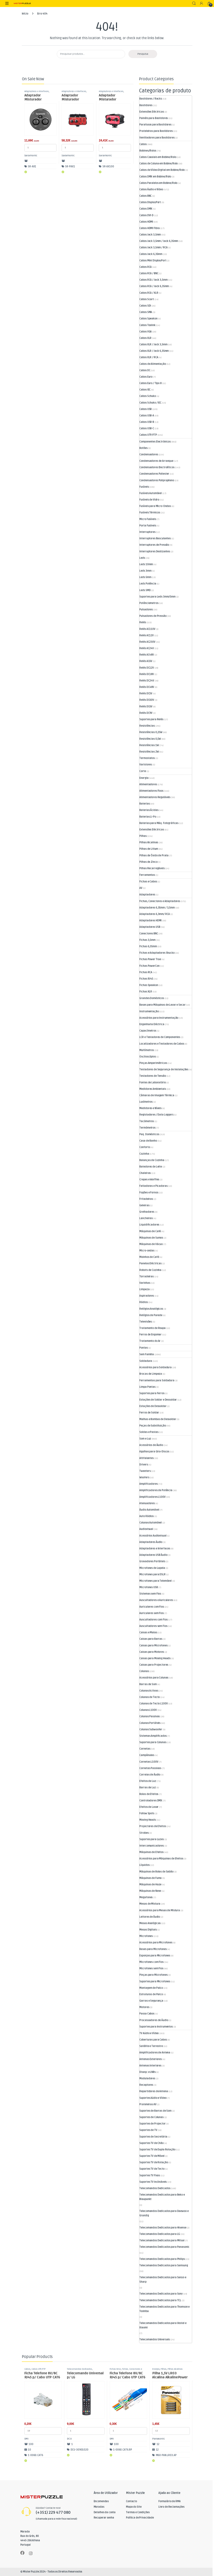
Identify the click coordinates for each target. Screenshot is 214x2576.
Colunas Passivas (149, 1716)
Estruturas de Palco (151, 1994)
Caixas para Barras (150, 1638)
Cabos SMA (145, 312)
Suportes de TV (148, 2130)
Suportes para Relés (151, 719)
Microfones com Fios (151, 1962)
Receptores (146, 2084)
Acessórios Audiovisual (152, 1535)
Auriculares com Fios (151, 1606)
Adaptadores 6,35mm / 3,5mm (157, 907)
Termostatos (147, 758)
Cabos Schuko (147, 396)
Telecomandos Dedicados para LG (159, 2234)
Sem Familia (146, 1354)
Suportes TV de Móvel (151, 2156)
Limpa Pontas (147, 1386)
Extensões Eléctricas (151, 111)
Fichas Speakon (148, 985)
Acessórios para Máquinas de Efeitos (161, 1858)
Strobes (144, 1832)
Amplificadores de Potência (155, 1490)
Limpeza (144, 1289)
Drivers (143, 1464)
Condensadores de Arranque (156, 461)
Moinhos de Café (149, 1257)
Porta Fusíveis (147, 525)
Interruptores (147, 532)
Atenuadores (147, 1503)
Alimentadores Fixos (151, 790)
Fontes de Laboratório (152, 1082)
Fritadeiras (146, 1199)
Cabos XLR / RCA (148, 357)
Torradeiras (146, 1276)
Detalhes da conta (105, 2512)
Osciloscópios (147, 1056)
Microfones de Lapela (152, 1568)
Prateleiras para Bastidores (156, 131)
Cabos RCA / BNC (148, 273)
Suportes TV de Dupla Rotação (157, 2149)
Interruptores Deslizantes (154, 551)
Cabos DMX (145, 208)
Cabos (143, 144)
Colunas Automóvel (150, 1522)
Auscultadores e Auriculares (156, 1600)
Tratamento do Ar (149, 1341)
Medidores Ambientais (152, 1089)
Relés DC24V (146, 680)
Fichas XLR (145, 991)
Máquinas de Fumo (150, 1878)
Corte (142, 771)
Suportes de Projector (152, 2123)
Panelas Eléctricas (150, 1263)
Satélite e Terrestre (151, 2046)
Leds (142, 558)
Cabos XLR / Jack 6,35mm (154, 350)
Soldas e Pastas (148, 1432)
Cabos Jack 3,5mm (150, 234)
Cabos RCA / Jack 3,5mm (153, 279)
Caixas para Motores (151, 1652)
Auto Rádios (146, 1516)
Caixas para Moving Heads (155, 1658)
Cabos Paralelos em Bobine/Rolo (158, 183)
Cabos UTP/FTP (148, 434)
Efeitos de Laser (148, 1807)
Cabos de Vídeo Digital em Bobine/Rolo (162, 170)
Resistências (147, 725)
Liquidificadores (149, 1224)
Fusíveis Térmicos (149, 512)
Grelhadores (146, 1211)
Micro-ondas (146, 1250)
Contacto (131, 2501)
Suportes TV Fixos (149, 2175)
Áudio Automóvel (149, 1509)
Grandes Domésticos (151, 998)
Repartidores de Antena (153, 2091)
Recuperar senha (104, 2517)
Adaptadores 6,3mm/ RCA (154, 914)
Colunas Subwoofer (150, 1729)
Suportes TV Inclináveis (153, 2181)
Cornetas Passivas (150, 1768)
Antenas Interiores (150, 2065)
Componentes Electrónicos (155, 441)
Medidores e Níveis (150, 1108)
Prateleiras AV (147, 2104)
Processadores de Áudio (153, 2020)
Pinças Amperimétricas (153, 1063)
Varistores (145, 764)
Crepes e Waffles (149, 1179)
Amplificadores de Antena (154, 2052)
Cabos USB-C (146, 428)
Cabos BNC (145, 195)
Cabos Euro (145, 376)
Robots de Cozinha (150, 1270)
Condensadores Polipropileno (156, 480)
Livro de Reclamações (171, 2506)
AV (140, 888)
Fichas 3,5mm (147, 940)
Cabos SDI (145, 305)
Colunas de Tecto (149, 1697)
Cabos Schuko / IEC (150, 402)
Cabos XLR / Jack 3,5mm (153, 344)
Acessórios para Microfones (155, 1942)
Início (25, 13)
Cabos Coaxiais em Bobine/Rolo (157, 157)
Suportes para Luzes (151, 1839)
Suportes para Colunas (152, 1742)
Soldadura (145, 1361)
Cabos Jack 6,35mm (150, 254)
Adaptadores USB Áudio (153, 1555)
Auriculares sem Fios (151, 1613)
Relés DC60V (146, 699)
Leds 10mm (146, 564)
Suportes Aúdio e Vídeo (152, 2098)
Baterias (144, 803)
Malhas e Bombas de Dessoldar (157, 1419)
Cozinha (144, 1153)
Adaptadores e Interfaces (36, 91)
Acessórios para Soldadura (155, 1367)
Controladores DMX (150, 1800)
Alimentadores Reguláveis (154, 797)
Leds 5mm (145, 577)
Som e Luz (145, 1438)
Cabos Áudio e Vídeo (151, 189)
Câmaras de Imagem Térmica (156, 1095)
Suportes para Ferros (151, 1393)
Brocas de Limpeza (150, 1373)
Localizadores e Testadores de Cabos (161, 1043)
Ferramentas (147, 875)
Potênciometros (148, 603)
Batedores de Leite (150, 1166)
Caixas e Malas (148, 1632)
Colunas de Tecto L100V (153, 1703)
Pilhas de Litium (148, 848)
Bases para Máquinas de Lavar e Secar (162, 1004)
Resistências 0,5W (150, 738)
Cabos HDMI (146, 221)
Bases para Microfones (153, 1949)
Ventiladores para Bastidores (156, 137)
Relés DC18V (146, 674)
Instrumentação (149, 1011)
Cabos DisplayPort (150, 202)
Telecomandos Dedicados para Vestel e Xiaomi (162, 2325)
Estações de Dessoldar (152, 1406)
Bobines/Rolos (147, 150)
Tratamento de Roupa (152, 1328)
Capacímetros (147, 1030)
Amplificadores (148, 1483)
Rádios (143, 1302)
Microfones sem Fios (151, 1968)
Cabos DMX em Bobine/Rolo (155, 176)
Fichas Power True (150, 959)
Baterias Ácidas (148, 810)
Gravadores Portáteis (152, 1561)
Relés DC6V (145, 706)
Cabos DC (144, 370)
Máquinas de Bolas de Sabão (156, 1871)
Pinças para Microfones (153, 1974)
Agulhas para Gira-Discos (154, 1451)
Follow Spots (146, 1813)
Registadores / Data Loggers (156, 1114)
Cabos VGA (145, 331)
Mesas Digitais (148, 1929)
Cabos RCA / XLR (148, 292)
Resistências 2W (149, 751)
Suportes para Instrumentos (156, 2026)
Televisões (145, 1321)
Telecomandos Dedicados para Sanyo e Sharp (162, 2279)
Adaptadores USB (149, 927)
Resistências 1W (149, 745)
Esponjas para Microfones (154, 1955)
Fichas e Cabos (148, 881)
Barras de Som (148, 1684)
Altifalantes (146, 1458)
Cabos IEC (145, 389)
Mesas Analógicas (150, 1923)
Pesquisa (142, 53)
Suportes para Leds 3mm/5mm (157, 596)
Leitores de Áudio (149, 1916)
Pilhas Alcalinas (148, 842)
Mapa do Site (133, 2506)
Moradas (99, 2506)
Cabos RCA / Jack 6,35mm (154, 286)
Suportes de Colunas (151, 2117)
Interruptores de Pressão (154, 544)
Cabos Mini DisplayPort (152, 260)
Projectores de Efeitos (152, 1826)
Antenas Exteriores (150, 2059)
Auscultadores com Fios (153, 1619)
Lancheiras (146, 1218)
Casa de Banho (148, 1140)
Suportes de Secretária (153, 2136)
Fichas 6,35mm (148, 946)
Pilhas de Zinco (148, 862)
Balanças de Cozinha (151, 1160)
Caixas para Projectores (153, 1664)
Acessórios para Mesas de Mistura (159, 1910)
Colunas (144, 1671)
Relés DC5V (145, 693)
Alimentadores (148, 784)
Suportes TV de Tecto (151, 2168)
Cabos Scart (146, 299)
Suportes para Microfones (154, 1981)
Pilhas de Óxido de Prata (154, 855)
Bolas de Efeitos (148, 1794)
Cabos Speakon (148, 318)
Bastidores (145, 105)
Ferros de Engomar (150, 1334)
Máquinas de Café (150, 1231)
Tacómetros (146, 1121)
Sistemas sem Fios (150, 1593)
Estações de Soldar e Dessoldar (158, 1399)
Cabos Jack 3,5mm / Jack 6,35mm (158, 241)
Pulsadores (146, 609)
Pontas (143, 1347)
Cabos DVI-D (146, 215)
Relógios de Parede (150, 1315)
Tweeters (145, 1471)
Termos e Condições (137, 2512)
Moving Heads (147, 1819)
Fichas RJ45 (146, 978)
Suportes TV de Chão (151, 2143)
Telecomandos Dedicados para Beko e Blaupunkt (162, 2197)
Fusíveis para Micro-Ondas (155, 506)
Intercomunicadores (151, 1845)
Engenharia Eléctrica (151, 1024)
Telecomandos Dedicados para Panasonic (164, 2246)
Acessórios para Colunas (153, 1677)
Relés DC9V (145, 713)
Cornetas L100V (148, 1761)
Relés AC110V (147, 629)
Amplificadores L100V (152, 1497)
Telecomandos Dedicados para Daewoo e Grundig (164, 2213)
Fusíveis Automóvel (150, 493)
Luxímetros (146, 1101)
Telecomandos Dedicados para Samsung (163, 2265)
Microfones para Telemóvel (155, 1580)
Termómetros (147, 1127)
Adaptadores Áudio (150, 1542)
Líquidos (144, 1865)
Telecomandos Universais (154, 2339)
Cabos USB (145, 409)
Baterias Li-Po (147, 816)
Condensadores (148, 454)
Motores (144, 2007)
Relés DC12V (146, 667)
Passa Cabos (146, 2013)
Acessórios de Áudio (151, 1445)
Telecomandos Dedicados (154, 2188)
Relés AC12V (146, 635)
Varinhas (144, 1283)
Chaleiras (145, 1173)
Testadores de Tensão (152, 1075)
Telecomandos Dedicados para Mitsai (161, 2240)
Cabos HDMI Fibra (149, 228)
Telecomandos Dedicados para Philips (162, 2259)
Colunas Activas (148, 1690)
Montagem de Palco (151, 1987)
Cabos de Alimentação (152, 364)
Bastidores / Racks (150, 98)
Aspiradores (146, 1295)
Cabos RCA (145, 267)
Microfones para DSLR (152, 1574)
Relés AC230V (147, 641)
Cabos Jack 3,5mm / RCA (153, 247)
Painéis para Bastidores (153, 118)
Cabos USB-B (146, 422)
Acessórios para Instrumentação (158, 1017)
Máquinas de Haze (150, 1884)
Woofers (144, 1477)
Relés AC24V (146, 648)
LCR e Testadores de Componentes (159, 1037)
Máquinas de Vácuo (151, 1244)
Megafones (146, 1897)
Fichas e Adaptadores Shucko (156, 952)
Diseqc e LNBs (147, 2072)
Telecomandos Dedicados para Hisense (162, 2227)
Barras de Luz (147, 1787)
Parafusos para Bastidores (155, 124)
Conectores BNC (148, 933)
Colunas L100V (148, 1710)
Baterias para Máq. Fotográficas (158, 823)
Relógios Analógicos (151, 1308)
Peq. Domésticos (149, 1134)
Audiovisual (146, 1529)
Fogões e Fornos (148, 1192)
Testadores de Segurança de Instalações (163, 1069)
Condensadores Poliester (154, 473)
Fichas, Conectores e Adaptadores (159, 901)
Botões (143, 448)
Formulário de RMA (169, 2501)
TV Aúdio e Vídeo (149, 2033)
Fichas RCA (145, 972)
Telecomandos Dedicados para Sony (161, 2293)
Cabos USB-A (146, 415)
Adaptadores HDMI (150, 920)
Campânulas (146, 1755)
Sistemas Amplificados (153, 1735)
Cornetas (144, 1748)
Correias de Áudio (149, 1774)
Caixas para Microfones (153, 1645)
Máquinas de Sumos (151, 1237)
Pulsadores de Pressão (152, 616)
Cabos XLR (145, 338)
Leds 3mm (145, 570)
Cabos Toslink (147, 325)
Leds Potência (147, 583)
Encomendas (101, 2501)
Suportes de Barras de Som (155, 2110)
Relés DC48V (146, 687)
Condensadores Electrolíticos (156, 467)
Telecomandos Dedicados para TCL (160, 2300)
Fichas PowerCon (149, 965)
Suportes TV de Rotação (153, 2162)
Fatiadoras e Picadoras (153, 1186)
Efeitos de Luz (147, 1781)
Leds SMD (145, 590)
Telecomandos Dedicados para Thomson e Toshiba (164, 2309)
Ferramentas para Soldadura (156, 1380)
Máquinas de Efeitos (151, 1852)
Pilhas (143, 836)
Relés (142, 622)
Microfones (146, 1936)
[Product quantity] (40, 148)
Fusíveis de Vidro (149, 499)
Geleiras (144, 1205)
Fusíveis (144, 486)
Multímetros (146, 1050)
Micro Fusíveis (147, 519)
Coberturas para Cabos (153, 2039)
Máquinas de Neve (150, 1891)
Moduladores (147, 2078)
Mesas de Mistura (149, 1903)
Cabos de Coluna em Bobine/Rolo (158, 163)
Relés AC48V (146, 654)
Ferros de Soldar (149, 1412)
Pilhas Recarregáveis (151, 868)
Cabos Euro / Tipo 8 (150, 383)
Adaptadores (147, 894)
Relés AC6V (145, 661)
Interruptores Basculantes (155, 538)
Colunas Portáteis (149, 1723)
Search (194, 3)
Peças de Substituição (152, 1425)
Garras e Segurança (151, 2000)
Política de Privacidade (140, 2517)
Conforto (144, 1147)
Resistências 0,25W (150, 732)
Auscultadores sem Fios (153, 1626)
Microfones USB (148, 1587)
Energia (143, 778)
